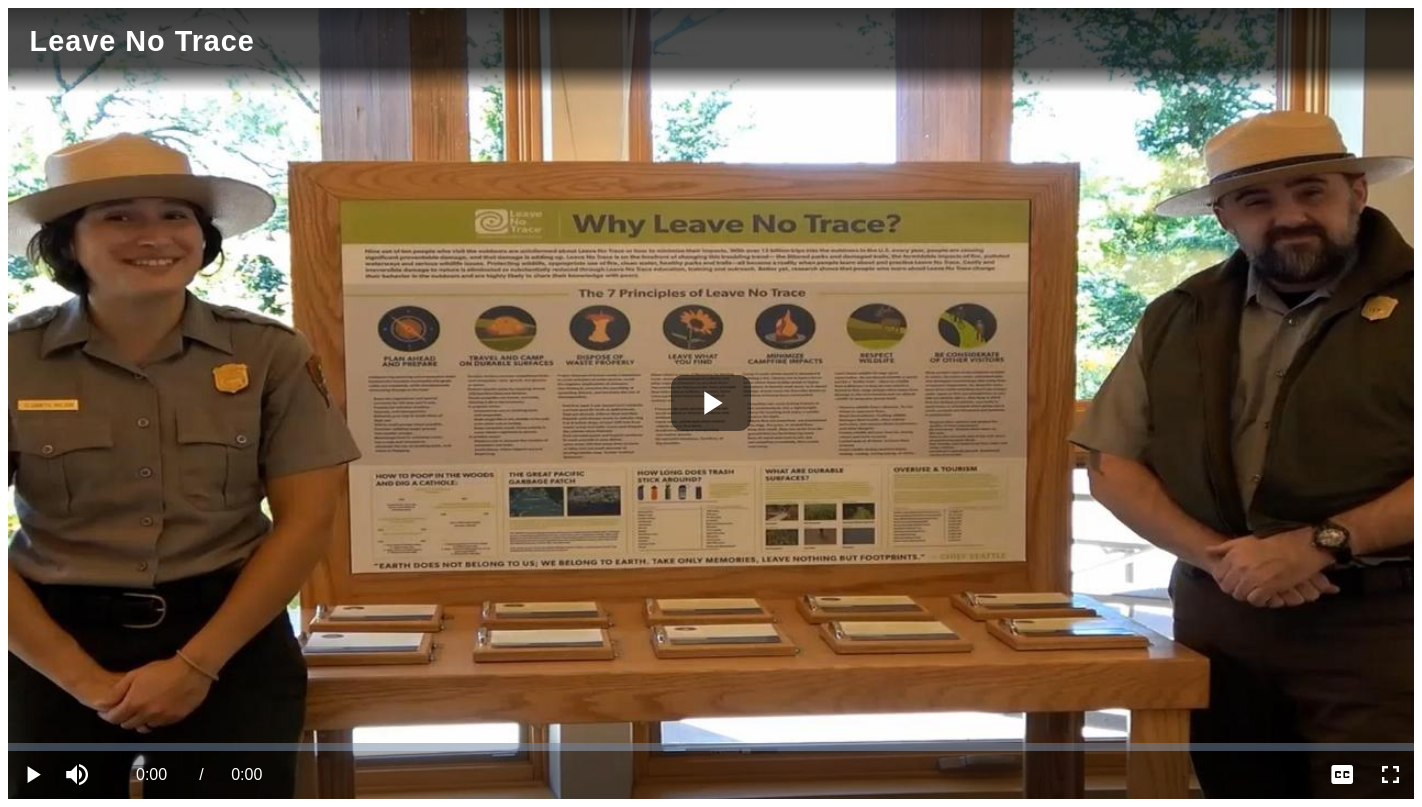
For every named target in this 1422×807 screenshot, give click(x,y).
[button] (80, 775)
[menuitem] (1342, 775)
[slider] (711, 747)
